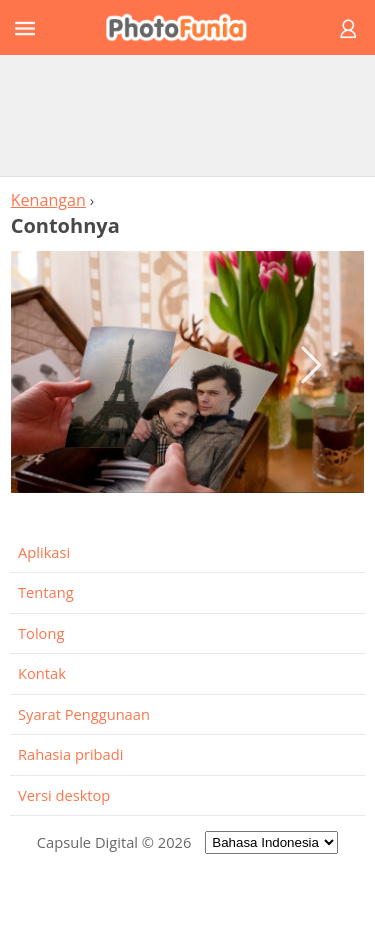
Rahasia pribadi (70, 754)
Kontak (42, 673)
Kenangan (48, 200)
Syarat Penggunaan (84, 714)
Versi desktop (64, 795)
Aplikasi (44, 552)
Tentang (46, 592)
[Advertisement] (188, 115)
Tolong (41, 633)
